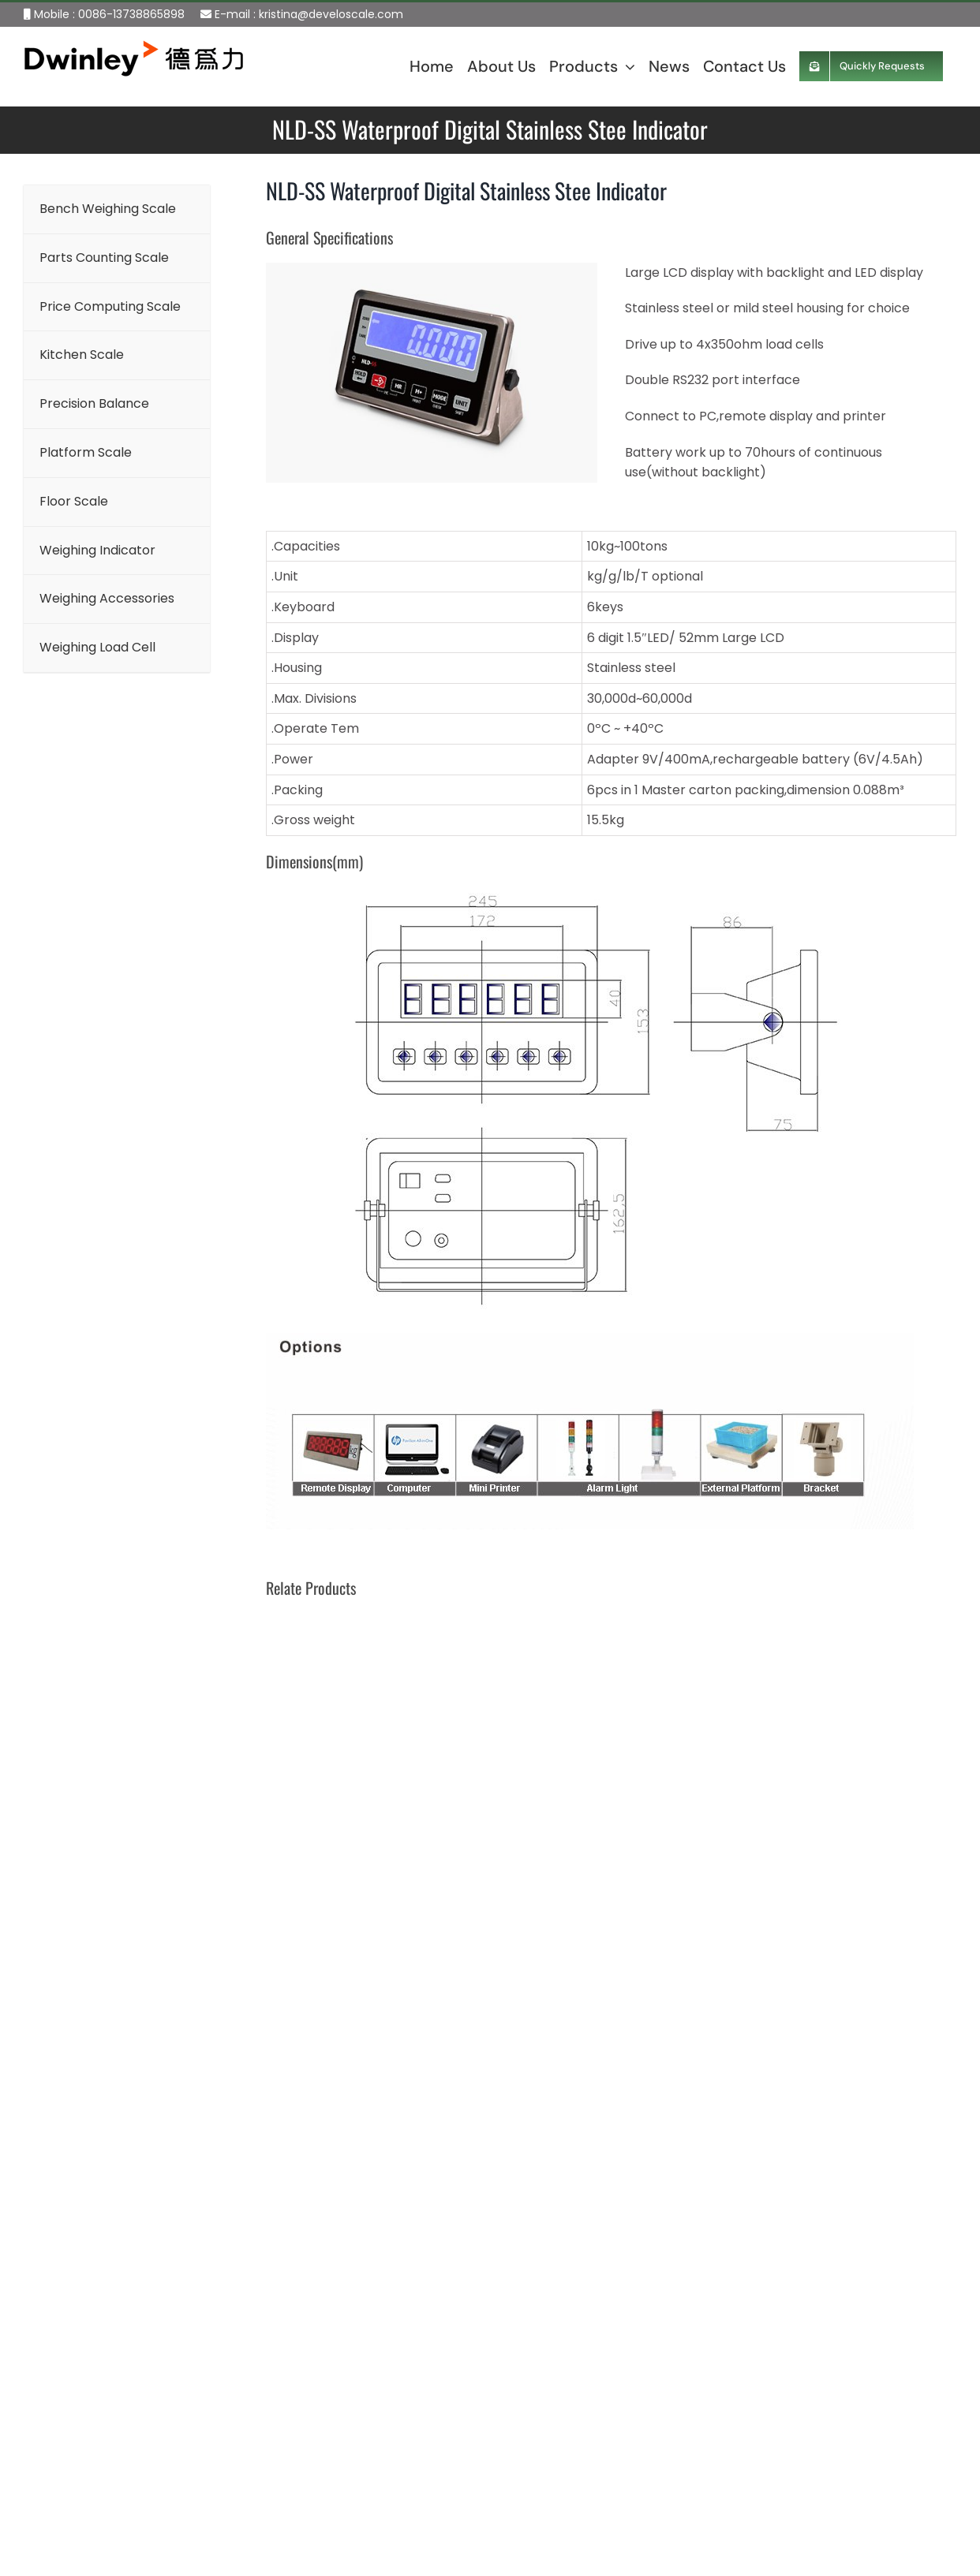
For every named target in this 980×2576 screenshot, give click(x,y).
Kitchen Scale (394, 2415)
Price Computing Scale (422, 2378)
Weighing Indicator (410, 2562)
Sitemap (34, 2561)
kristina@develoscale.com (331, 14)
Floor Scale (386, 2526)
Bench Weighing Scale (420, 2305)
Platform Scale (398, 2489)
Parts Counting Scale (416, 2342)
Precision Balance (407, 2452)
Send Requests (736, 2548)
